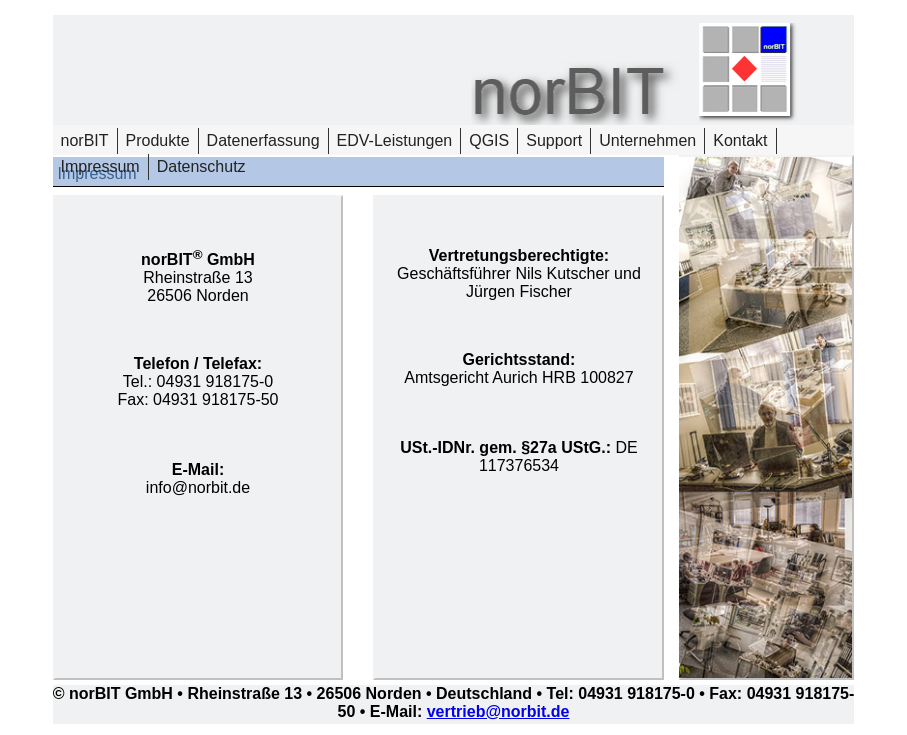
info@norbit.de (198, 487)
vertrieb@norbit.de (498, 711)
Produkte (158, 140)
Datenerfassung (263, 140)
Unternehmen (647, 140)
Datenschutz (201, 166)
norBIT (85, 140)
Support (554, 140)
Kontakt (740, 140)
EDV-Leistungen (395, 140)
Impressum (100, 166)
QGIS (489, 140)
